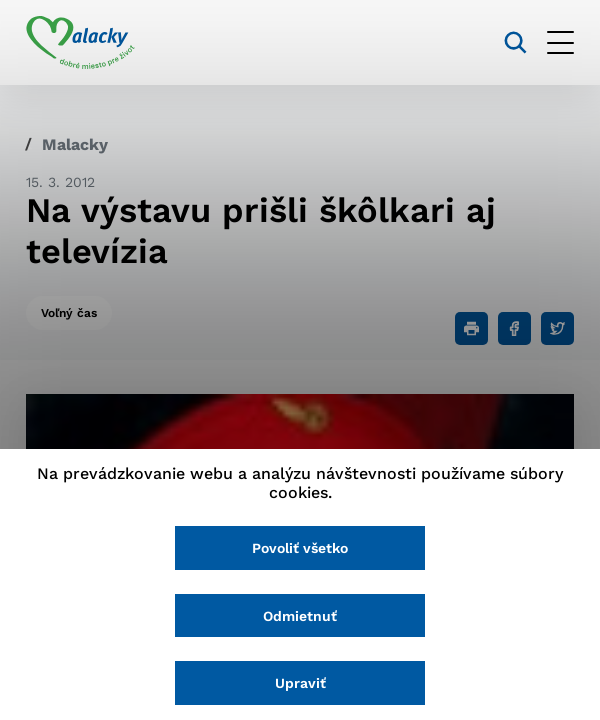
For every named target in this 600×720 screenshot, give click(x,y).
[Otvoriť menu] (560, 42)
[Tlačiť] (471, 328)
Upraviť (300, 683)
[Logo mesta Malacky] (80, 43)
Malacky (75, 144)
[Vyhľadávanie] (515, 42)
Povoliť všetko (300, 548)
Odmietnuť (300, 616)
